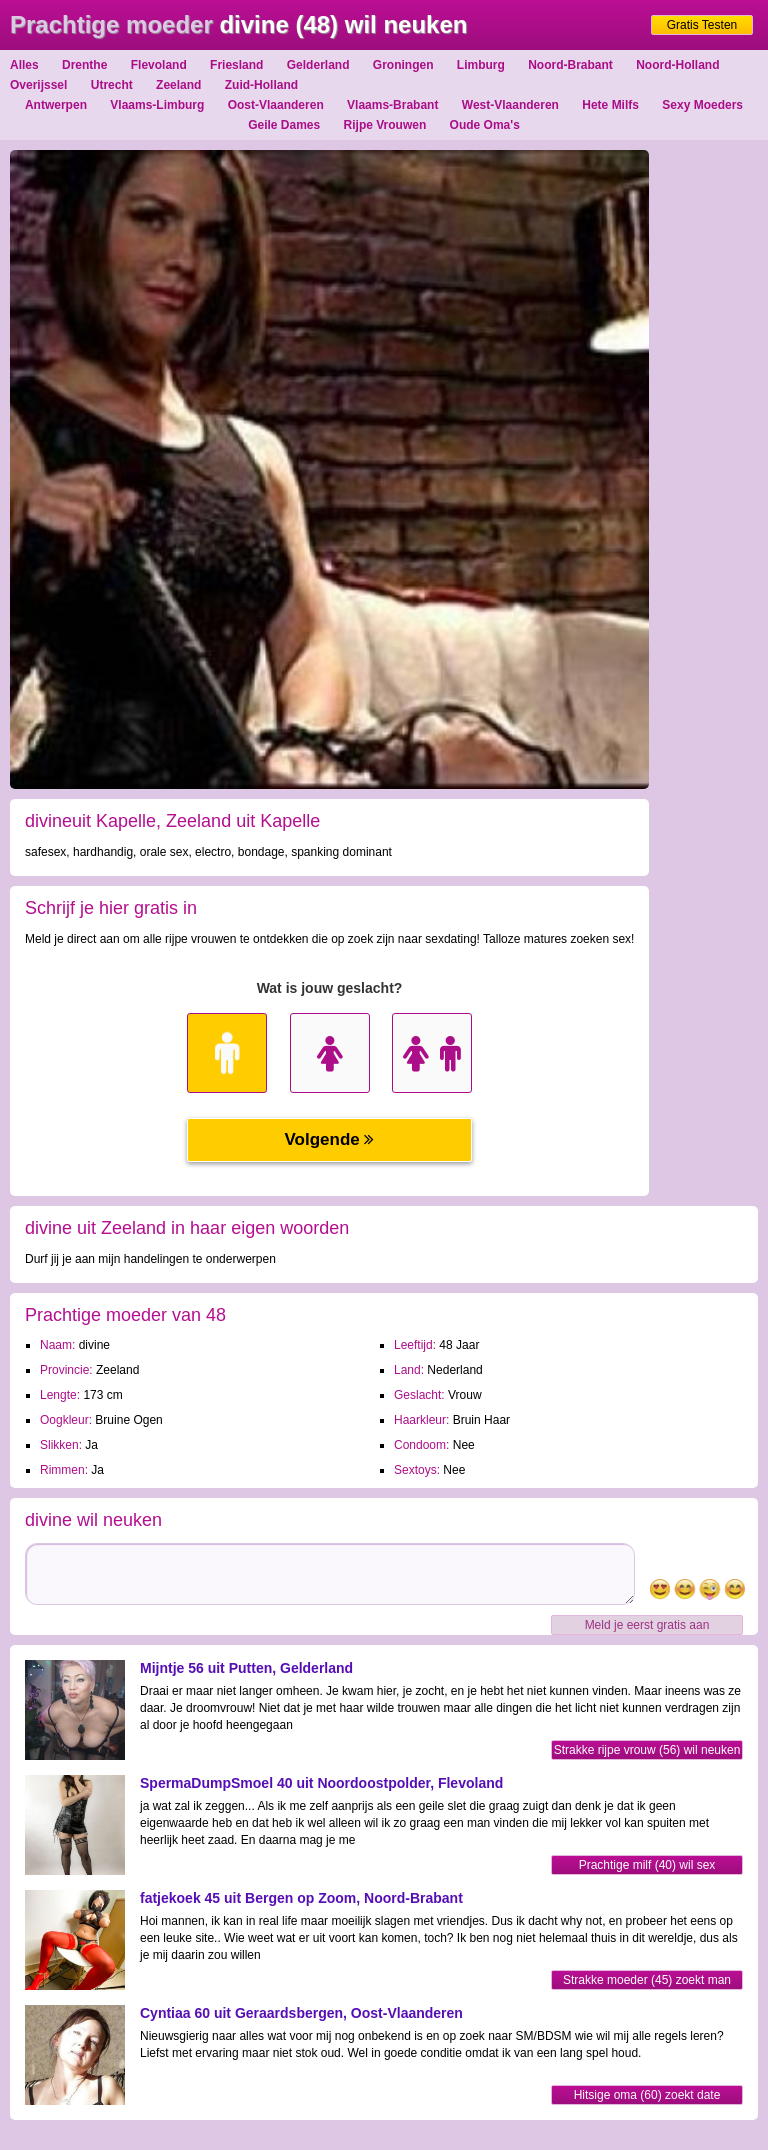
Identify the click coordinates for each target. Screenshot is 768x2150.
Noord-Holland (677, 65)
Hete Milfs (610, 105)
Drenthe (84, 65)
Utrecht (112, 85)
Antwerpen (56, 105)
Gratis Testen (702, 25)
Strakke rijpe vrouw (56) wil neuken (647, 1750)
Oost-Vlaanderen (276, 105)
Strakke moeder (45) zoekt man (647, 1980)
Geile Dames (284, 125)
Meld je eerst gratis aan (647, 1625)
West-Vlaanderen (510, 105)
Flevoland (159, 65)
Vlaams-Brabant (392, 105)
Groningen (403, 65)
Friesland (236, 65)
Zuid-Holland (261, 85)
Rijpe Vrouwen (385, 125)
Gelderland (318, 65)
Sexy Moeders (702, 105)
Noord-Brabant (570, 65)
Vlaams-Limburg (157, 105)
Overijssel (38, 85)
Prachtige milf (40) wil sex (647, 1865)
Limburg (481, 65)
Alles (24, 65)
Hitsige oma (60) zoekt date (647, 2095)
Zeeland (178, 85)
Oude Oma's (485, 125)
